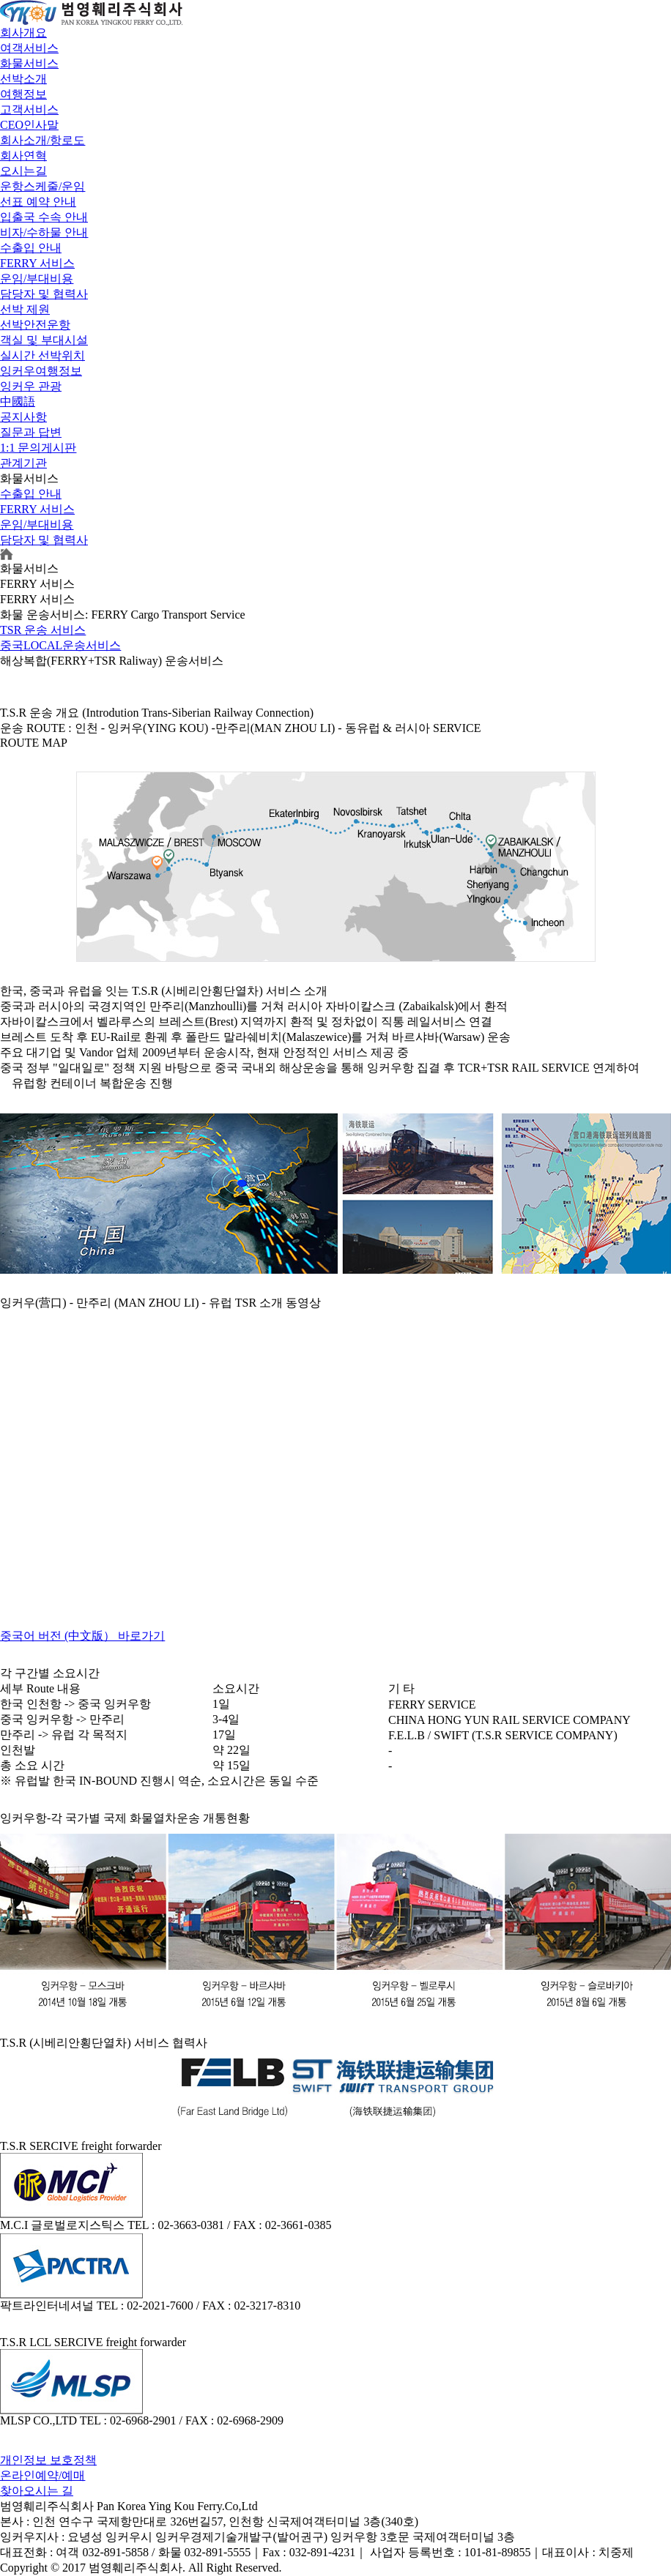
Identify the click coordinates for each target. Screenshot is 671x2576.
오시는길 (23, 171)
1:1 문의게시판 (38, 447)
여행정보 (23, 94)
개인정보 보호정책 (48, 2460)
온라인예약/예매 (42, 2475)
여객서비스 (29, 48)
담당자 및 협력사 (44, 294)
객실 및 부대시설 (44, 340)
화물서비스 (29, 63)
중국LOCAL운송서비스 (60, 645)
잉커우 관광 (31, 386)
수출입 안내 (31, 248)
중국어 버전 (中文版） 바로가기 (82, 1635)
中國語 (17, 401)
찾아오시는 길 (36, 2490)
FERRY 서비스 (37, 263)
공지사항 (23, 417)
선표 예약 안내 (38, 201)
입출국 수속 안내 (44, 217)
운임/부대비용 (36, 278)
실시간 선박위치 (42, 355)
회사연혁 (23, 155)
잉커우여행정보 (41, 371)
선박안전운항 (35, 324)
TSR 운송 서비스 (43, 630)
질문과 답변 (31, 432)
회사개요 (23, 32)
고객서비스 (29, 109)
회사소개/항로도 (42, 140)
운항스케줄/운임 (42, 186)
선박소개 (23, 78)
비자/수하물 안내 (44, 232)
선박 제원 (25, 309)
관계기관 (23, 463)
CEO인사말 (29, 125)
